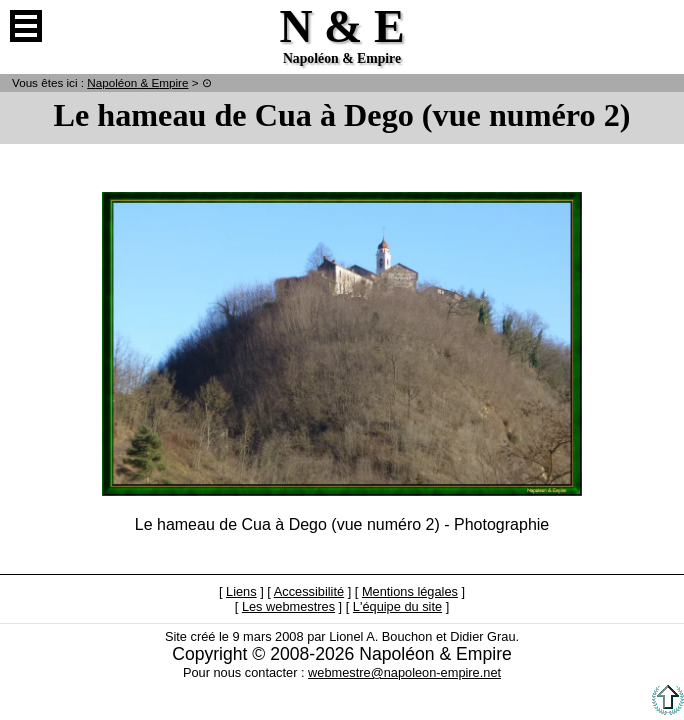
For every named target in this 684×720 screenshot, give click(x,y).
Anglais (658, 26)
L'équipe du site (397, 606)
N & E (137, 82)
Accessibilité (309, 591)
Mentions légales (410, 591)
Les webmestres (288, 606)
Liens (241, 591)
